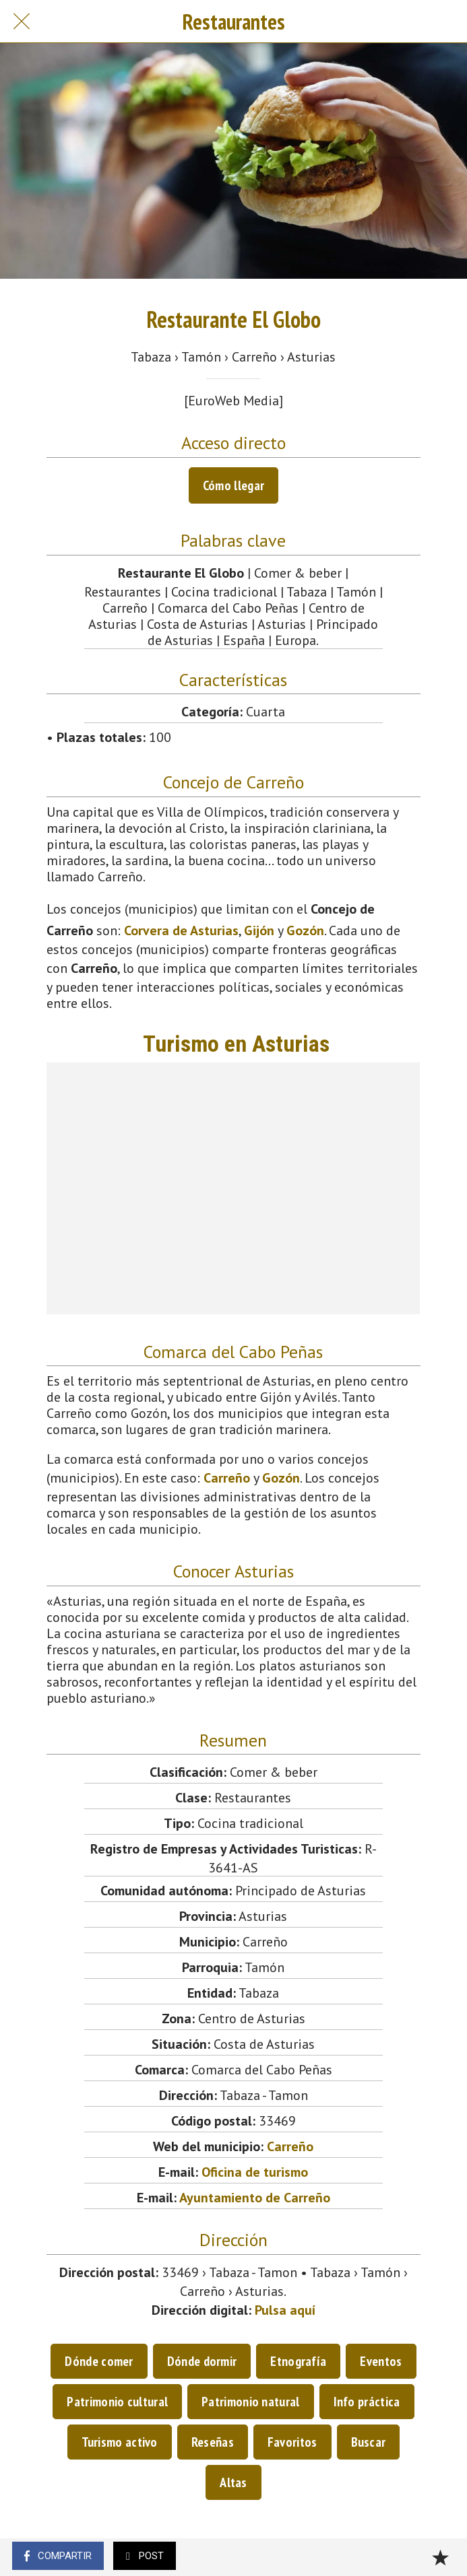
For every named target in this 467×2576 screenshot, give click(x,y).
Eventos (381, 2361)
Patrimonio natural (250, 2401)
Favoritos (292, 2442)
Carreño (227, 1478)
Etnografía (298, 2361)
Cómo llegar (233, 485)
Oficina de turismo (254, 2172)
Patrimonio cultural (117, 2401)
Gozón (305, 930)
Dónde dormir (202, 2361)
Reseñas (212, 2442)
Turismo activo (120, 2442)
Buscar (368, 2442)
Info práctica (367, 2401)
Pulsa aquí (285, 2310)
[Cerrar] (21, 21)
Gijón (259, 930)
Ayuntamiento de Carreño (254, 2197)
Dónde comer (99, 2361)
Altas (233, 2482)
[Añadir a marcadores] (440, 2557)
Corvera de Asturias (181, 930)
